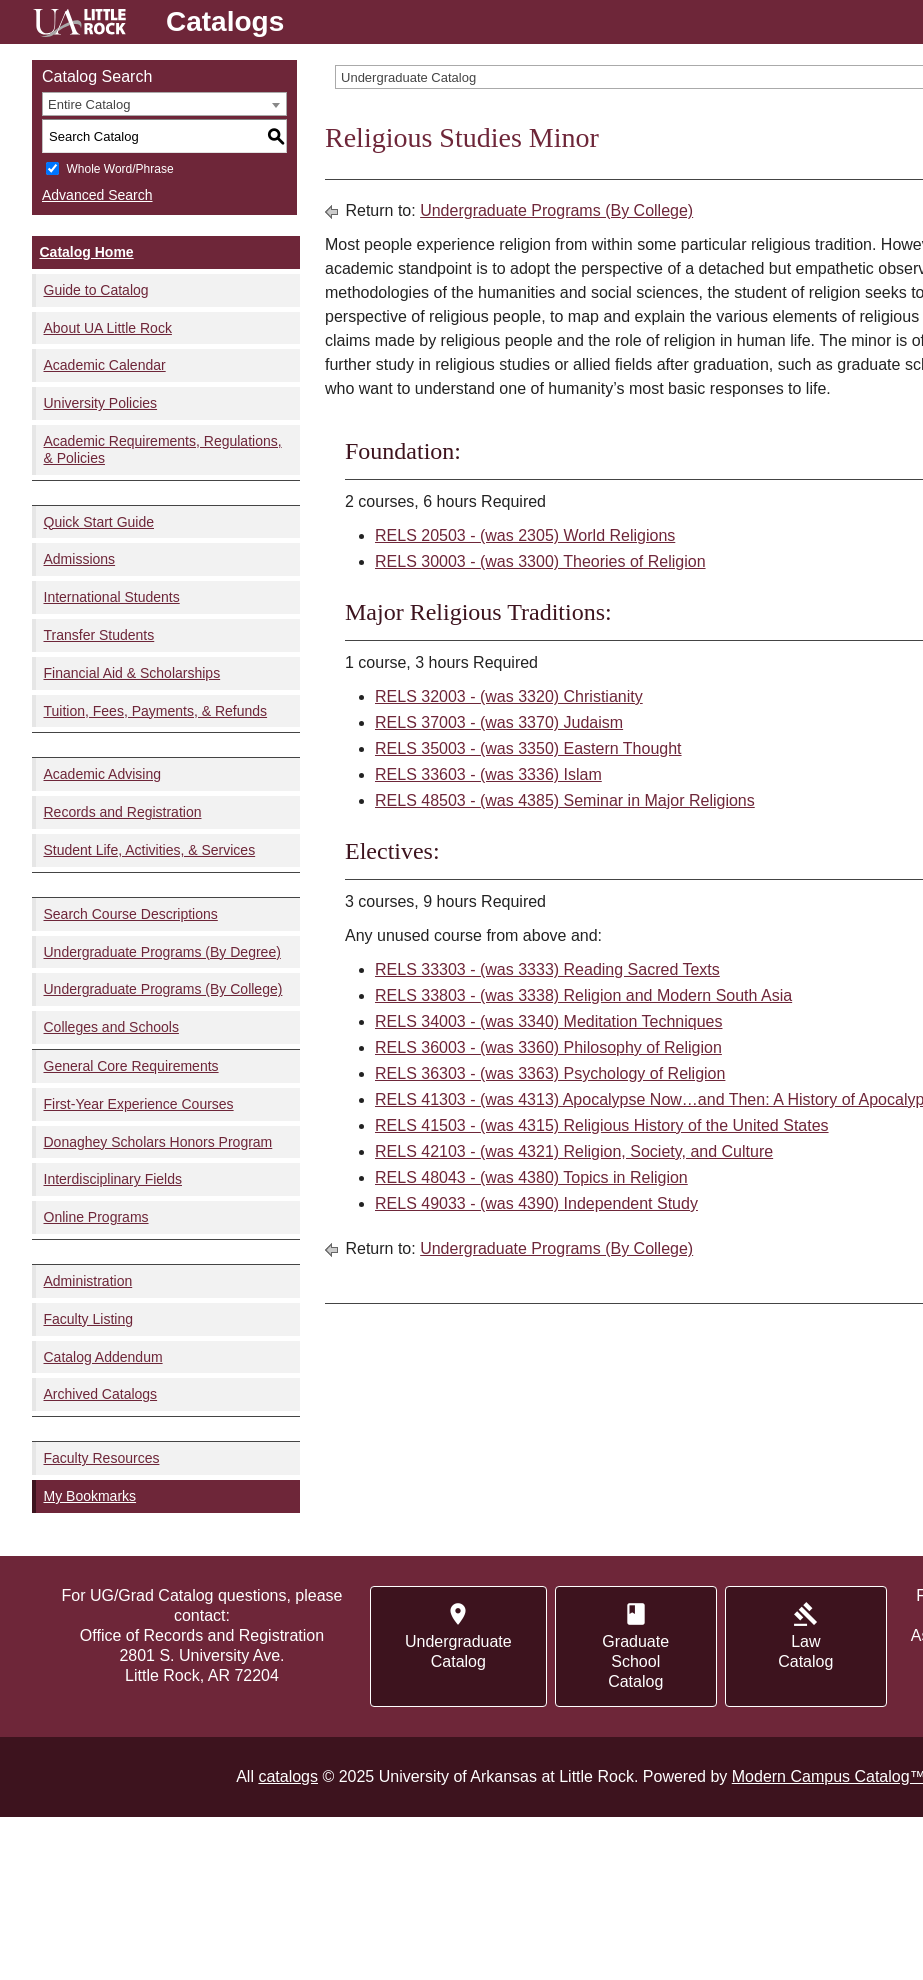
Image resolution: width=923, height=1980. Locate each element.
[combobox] (164, 104)
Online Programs (96, 1217)
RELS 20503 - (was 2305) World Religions (525, 535)
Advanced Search (97, 195)
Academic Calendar (105, 365)
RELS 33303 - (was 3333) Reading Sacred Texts (547, 969)
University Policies (101, 403)
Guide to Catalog (96, 290)
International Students (112, 597)
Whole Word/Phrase (119, 169)
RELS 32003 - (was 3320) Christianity (509, 696)
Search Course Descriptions (131, 914)
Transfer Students (99, 635)
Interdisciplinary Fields (113, 1179)
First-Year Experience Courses (139, 1104)
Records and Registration (123, 812)
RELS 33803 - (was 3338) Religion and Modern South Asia (583, 995)
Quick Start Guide (99, 522)
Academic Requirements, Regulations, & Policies (163, 449)
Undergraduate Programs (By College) (163, 989)
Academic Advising (103, 774)
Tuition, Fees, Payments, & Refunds (156, 711)
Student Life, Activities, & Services (150, 850)
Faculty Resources (102, 1458)
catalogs (288, 1776)
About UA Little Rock (108, 328)
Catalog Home (87, 252)
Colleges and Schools (111, 1027)
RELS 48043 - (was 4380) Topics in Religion (531, 1177)
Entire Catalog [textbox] (89, 104)
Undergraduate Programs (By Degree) (162, 952)
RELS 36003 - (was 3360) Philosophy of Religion (548, 1047)
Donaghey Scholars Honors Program (158, 1142)
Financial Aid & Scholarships (132, 673)
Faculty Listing (88, 1319)
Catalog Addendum (103, 1357)
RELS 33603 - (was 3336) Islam (488, 774)
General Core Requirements (131, 1066)
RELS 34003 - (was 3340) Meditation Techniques (548, 1021)
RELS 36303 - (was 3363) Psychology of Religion (550, 1073)
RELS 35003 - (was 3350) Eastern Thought (528, 748)
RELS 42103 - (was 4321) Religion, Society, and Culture (574, 1151)
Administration (88, 1281)
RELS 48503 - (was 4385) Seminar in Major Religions (565, 800)
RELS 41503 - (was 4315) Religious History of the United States (602, 1125)
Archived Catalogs (101, 1394)
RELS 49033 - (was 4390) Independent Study (536, 1203)
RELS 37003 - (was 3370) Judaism (499, 722)
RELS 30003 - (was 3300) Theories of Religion (540, 561)
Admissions (80, 559)
